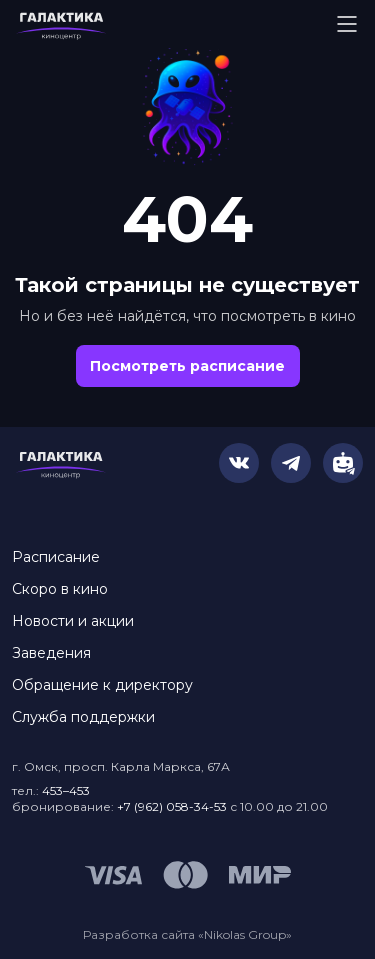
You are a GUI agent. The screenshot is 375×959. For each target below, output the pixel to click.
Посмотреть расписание (187, 366)
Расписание (56, 557)
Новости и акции (73, 621)
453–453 (66, 790)
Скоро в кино (60, 589)
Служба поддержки (83, 717)
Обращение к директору (102, 685)
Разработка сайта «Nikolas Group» (187, 934)
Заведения (51, 653)
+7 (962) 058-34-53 (172, 806)
